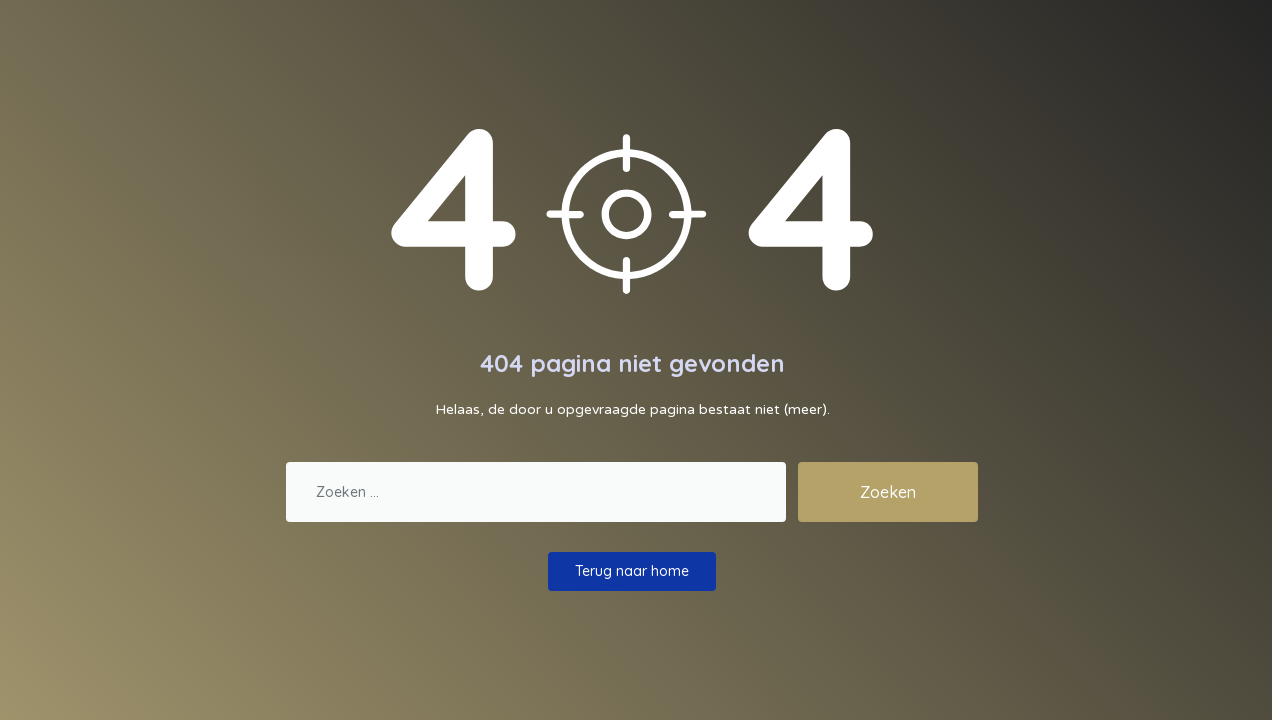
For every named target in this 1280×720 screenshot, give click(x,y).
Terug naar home (632, 571)
